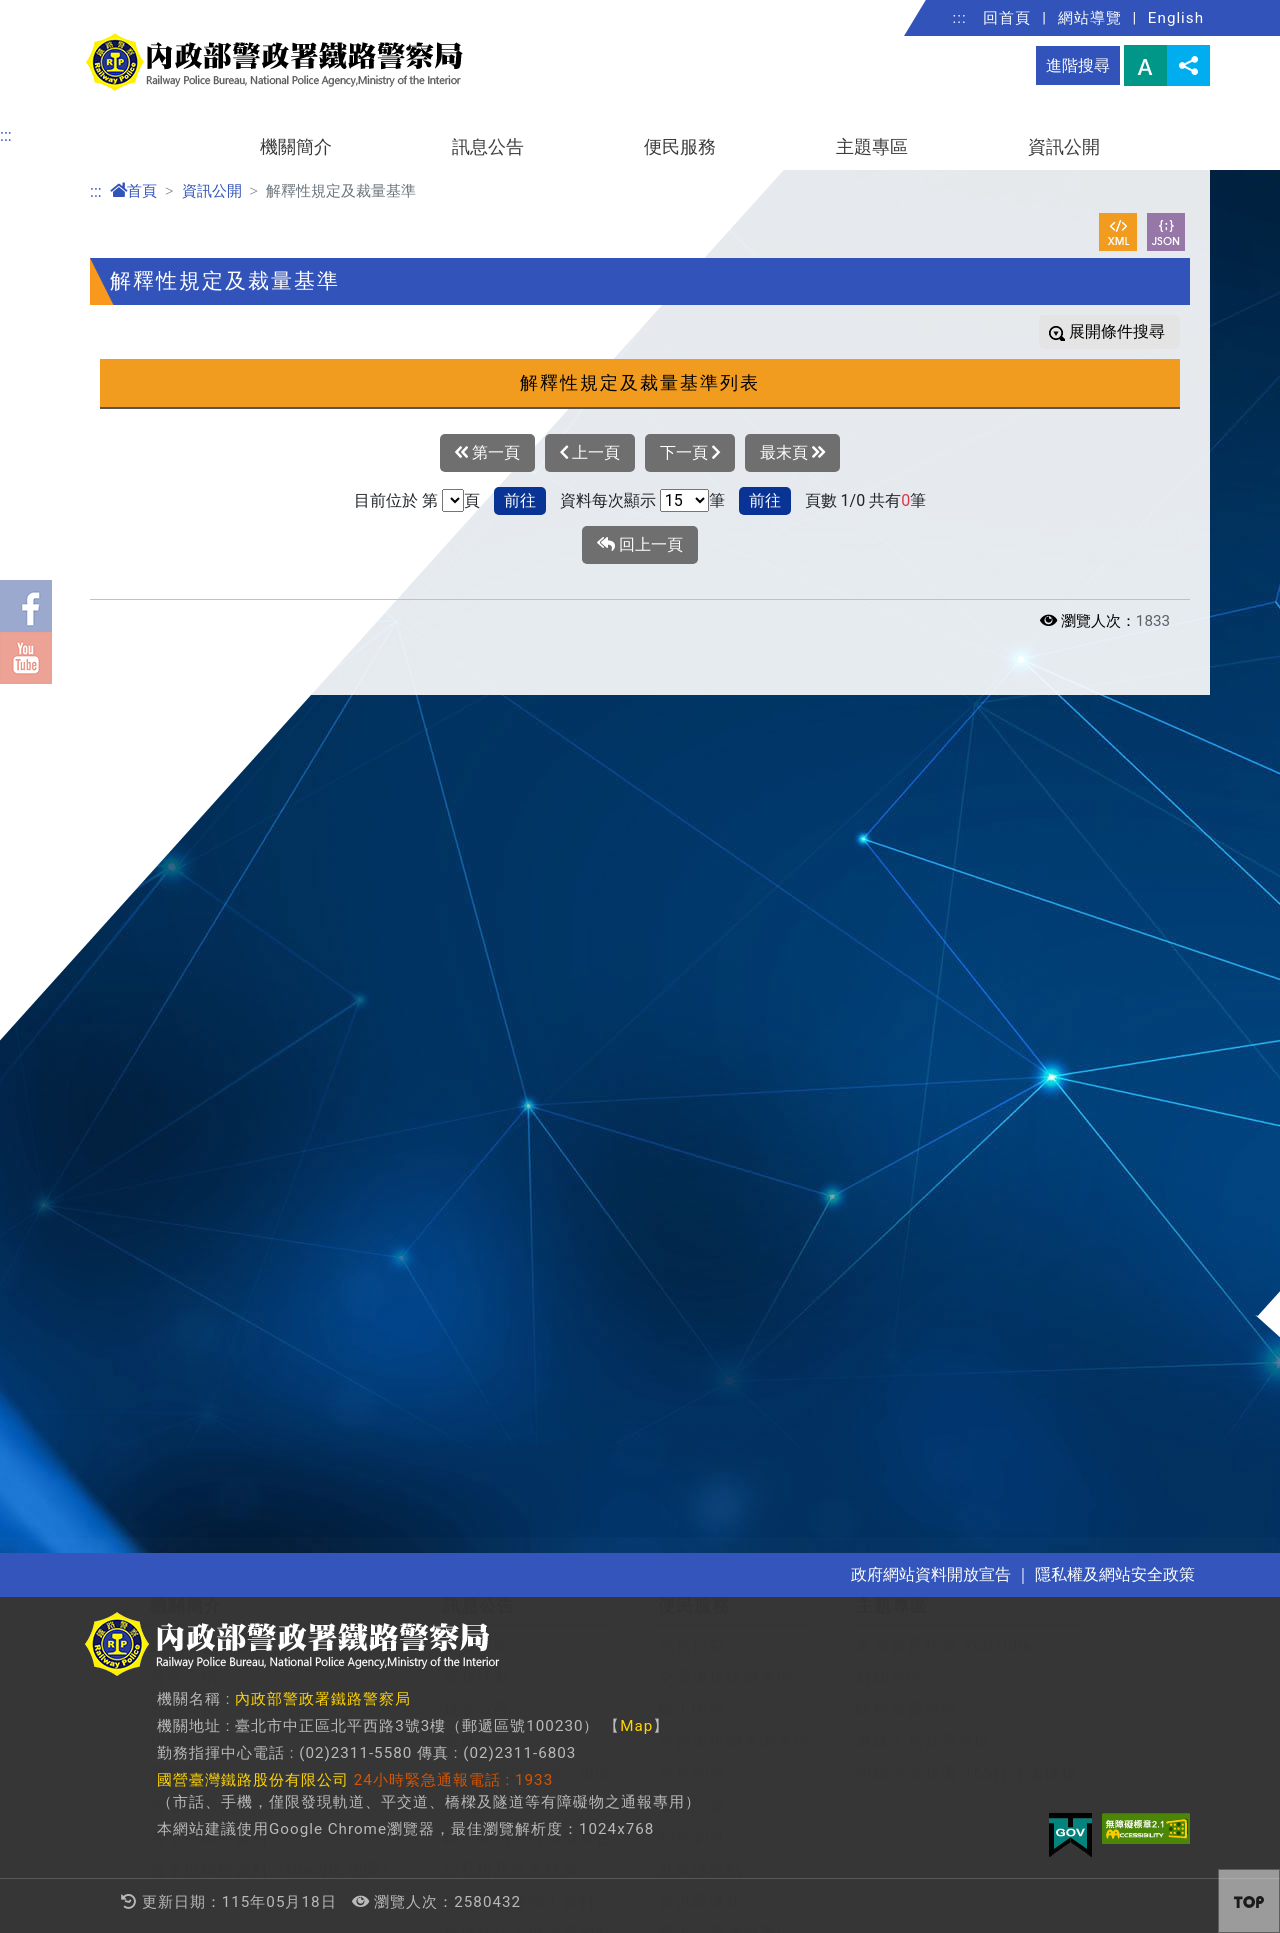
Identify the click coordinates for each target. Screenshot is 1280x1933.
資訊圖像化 (700, 1059)
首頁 (133, 191)
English (1176, 18)
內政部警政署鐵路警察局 (323, 1699)
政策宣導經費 (201, 1436)
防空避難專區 (907, 867)
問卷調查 (692, 995)
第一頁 (487, 453)
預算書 (175, 1308)
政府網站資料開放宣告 (528, 995)
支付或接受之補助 (218, 1404)
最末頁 (792, 453)
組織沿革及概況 (209, 803)
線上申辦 (692, 867)
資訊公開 (1064, 147)
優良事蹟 (477, 899)
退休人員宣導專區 (924, 899)
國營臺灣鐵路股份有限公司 (253, 1780)
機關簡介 (296, 147)
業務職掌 (184, 931)
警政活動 (477, 835)
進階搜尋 (1078, 65)
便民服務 (680, 147)
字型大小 (1145, 65)
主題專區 (872, 147)
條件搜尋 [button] (1131, 331)
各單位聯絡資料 (209, 995)
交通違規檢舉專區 (726, 835)
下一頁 (690, 453)
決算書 (175, 1340)
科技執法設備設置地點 (528, 1091)
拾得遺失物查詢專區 (734, 899)
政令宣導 (477, 867)
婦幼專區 (890, 835)
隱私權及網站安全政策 (1115, 1574)
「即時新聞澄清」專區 (528, 931)
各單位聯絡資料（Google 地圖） (274, 1027)
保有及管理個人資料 (519, 1059)
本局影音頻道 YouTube (944, 803)
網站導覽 (1090, 18)
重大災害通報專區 (726, 1091)
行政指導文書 (201, 1244)
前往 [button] (520, 500)
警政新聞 (477, 803)
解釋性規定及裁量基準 (235, 1212)
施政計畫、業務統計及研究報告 (269, 1276)
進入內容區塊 (48, 11)
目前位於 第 (396, 500)
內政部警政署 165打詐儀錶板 (967, 931)
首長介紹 (184, 835)
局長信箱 (692, 803)
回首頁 (1007, 18)
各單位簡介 (192, 963)
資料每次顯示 (608, 500)
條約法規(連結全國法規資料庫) (267, 1180)
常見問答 (477, 963)
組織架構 (184, 899)
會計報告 (184, 1372)
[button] (1192, 717)
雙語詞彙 (692, 963)
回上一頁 (640, 545)
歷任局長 (184, 867)
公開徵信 (184, 1468)
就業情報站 (700, 1027)
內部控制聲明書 (209, 1500)
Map (636, 1726)
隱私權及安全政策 (511, 1027)
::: (960, 18)
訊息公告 (488, 147)
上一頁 (590, 453)
